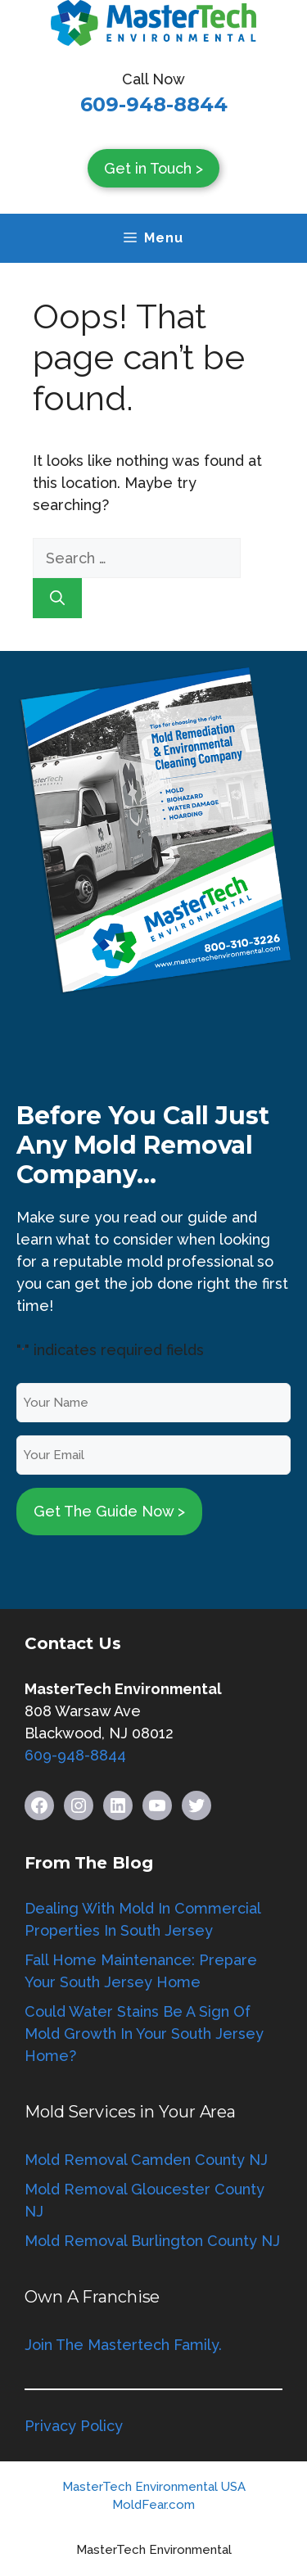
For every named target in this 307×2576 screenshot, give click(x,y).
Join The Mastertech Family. (123, 2344)
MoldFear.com (153, 2504)
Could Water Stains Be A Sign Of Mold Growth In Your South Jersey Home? (144, 2033)
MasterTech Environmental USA (154, 2486)
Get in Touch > (153, 168)
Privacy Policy (74, 2425)
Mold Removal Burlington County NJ (152, 2240)
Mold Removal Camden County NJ (146, 2159)
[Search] (57, 598)
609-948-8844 (154, 104)
